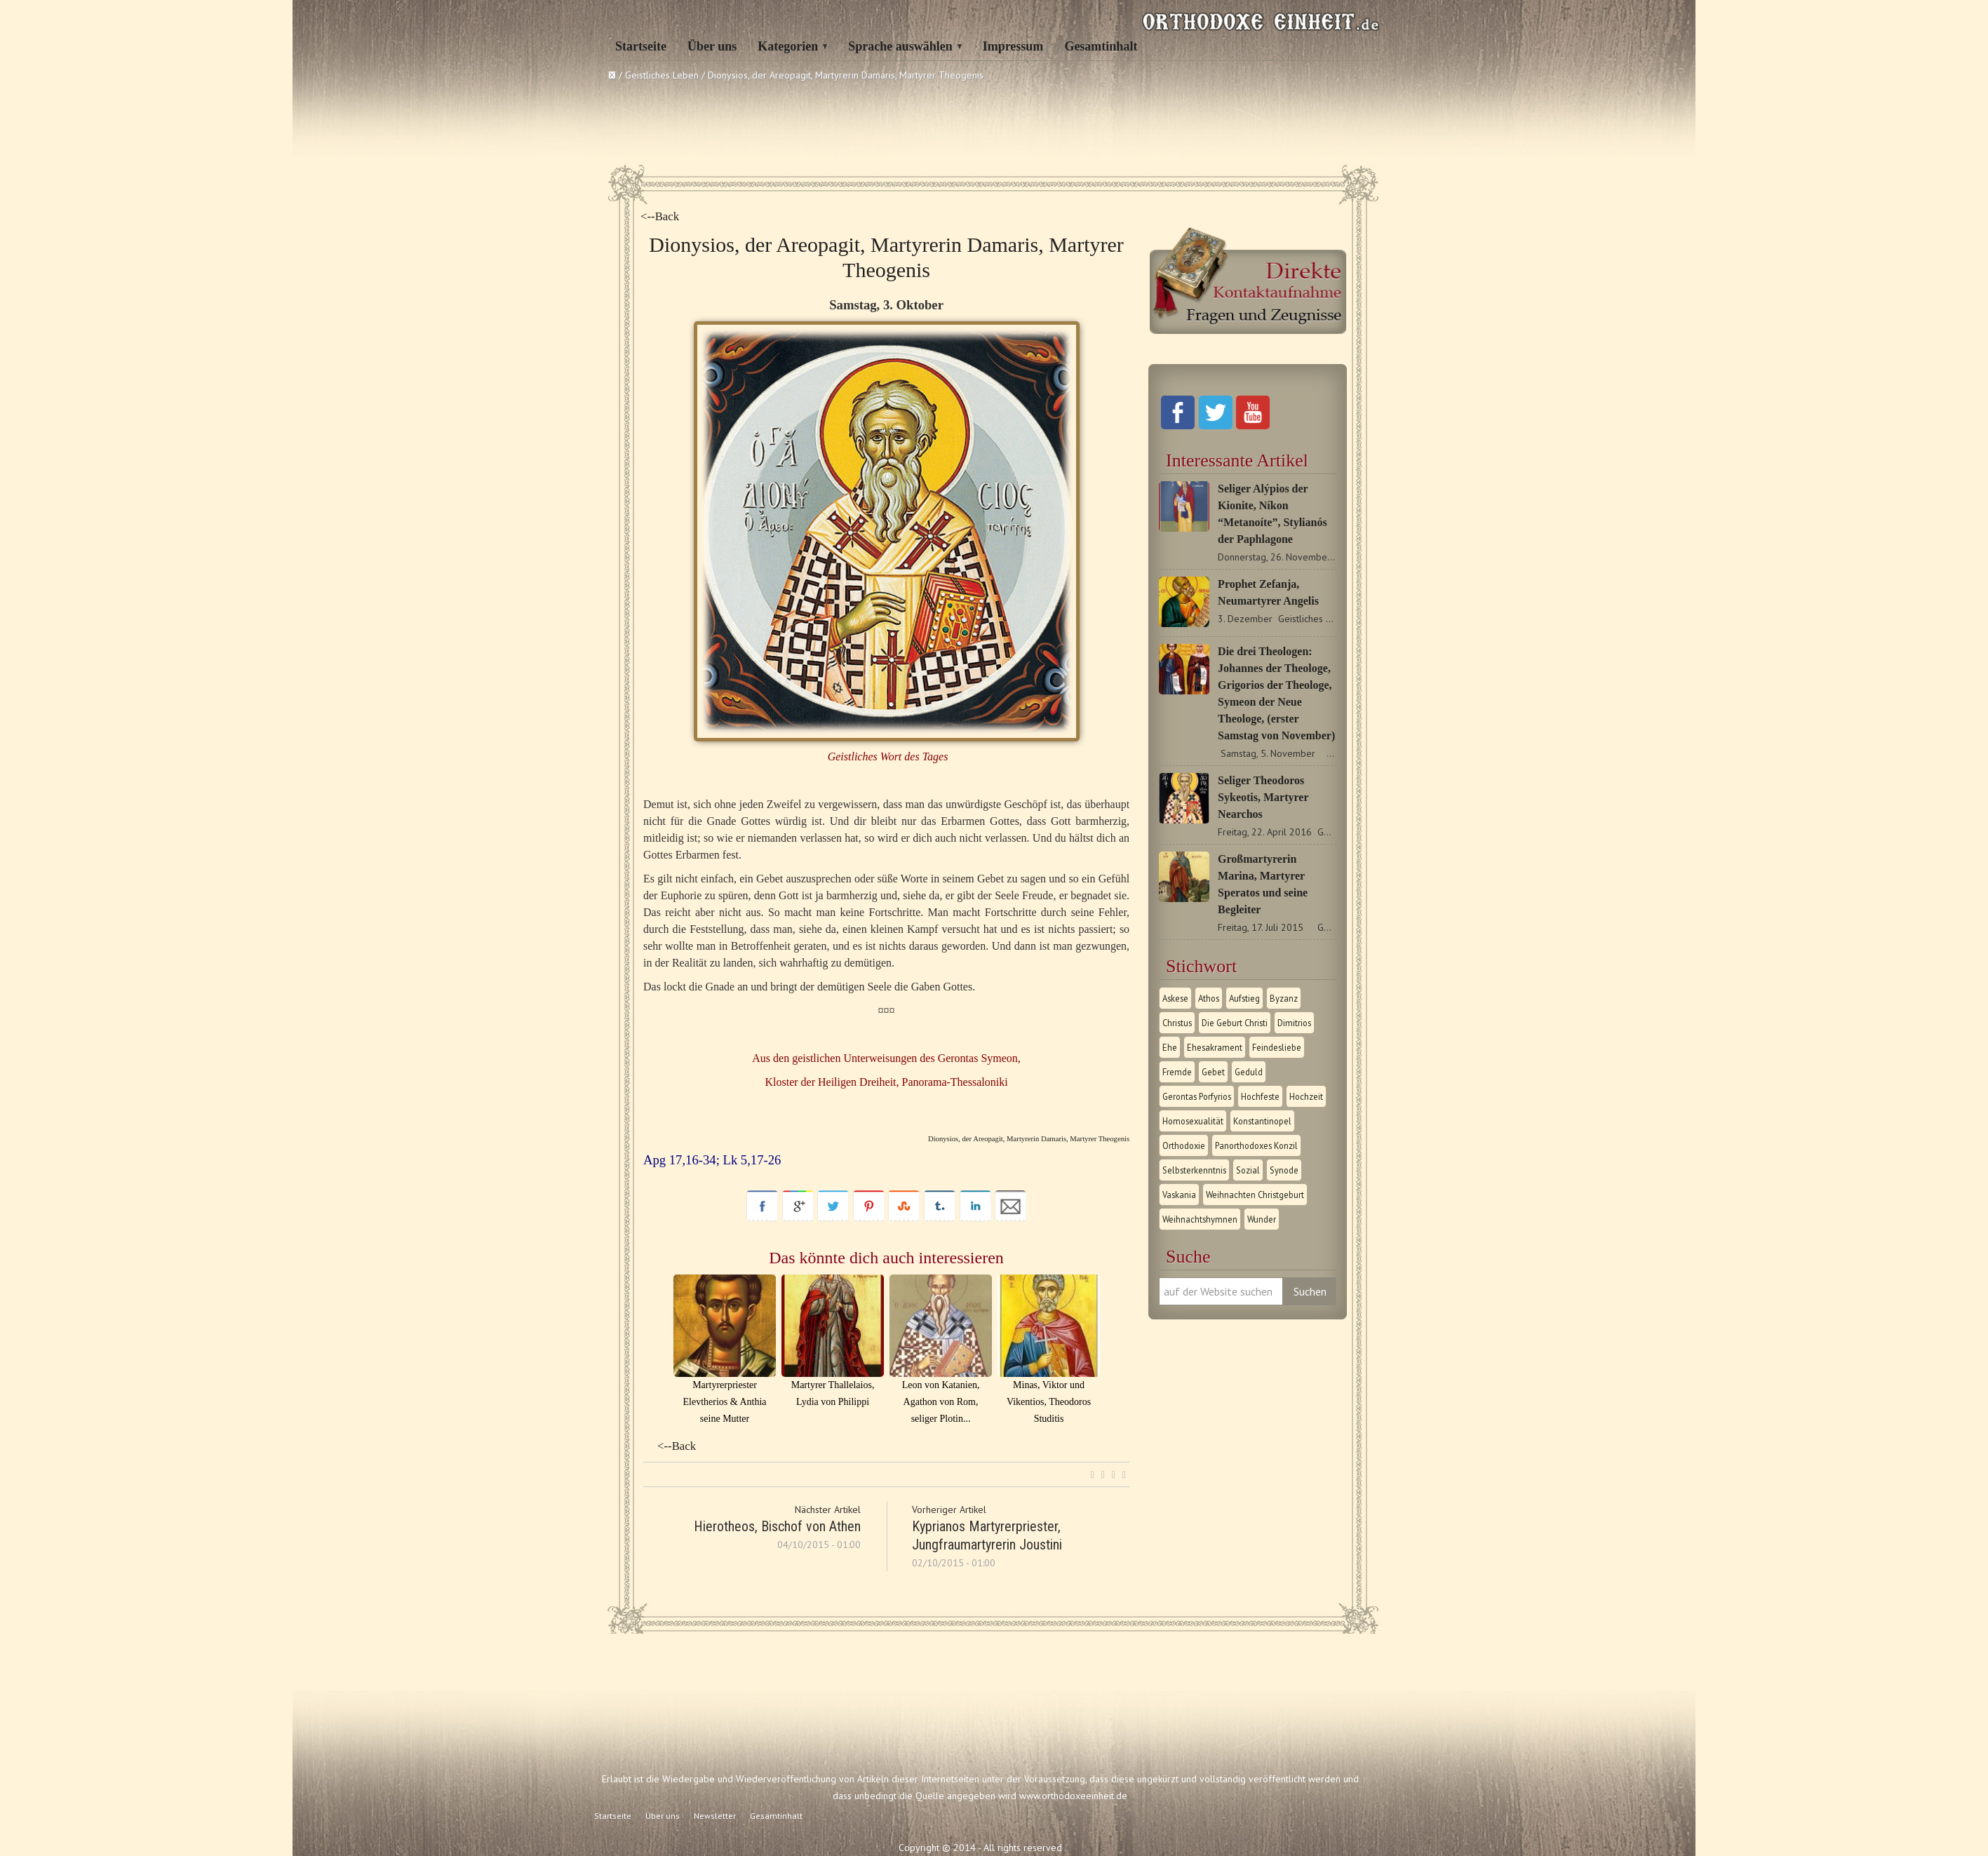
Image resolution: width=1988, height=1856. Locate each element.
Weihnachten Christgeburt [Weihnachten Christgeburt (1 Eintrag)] (1255, 1194)
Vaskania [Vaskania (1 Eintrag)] (1179, 1194)
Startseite (640, 46)
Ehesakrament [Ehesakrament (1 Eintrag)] (1214, 1047)
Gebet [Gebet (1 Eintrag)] (1213, 1071)
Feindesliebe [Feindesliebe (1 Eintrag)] (1276, 1047)
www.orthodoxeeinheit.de (1073, 1795)
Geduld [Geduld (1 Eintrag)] (1249, 1071)
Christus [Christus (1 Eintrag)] (1177, 1022)
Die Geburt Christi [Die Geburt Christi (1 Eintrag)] (1235, 1022)
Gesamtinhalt (1100, 46)
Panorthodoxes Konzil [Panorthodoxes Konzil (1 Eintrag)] (1256, 1145)
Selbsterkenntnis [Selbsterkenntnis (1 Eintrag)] (1194, 1170)
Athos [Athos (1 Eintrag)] (1208, 998)
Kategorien (788, 46)
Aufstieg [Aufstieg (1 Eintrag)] (1244, 998)
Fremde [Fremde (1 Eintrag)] (1177, 1071)
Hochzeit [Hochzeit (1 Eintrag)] (1306, 1096)
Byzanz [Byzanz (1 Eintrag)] (1284, 998)
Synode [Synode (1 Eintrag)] (1284, 1170)
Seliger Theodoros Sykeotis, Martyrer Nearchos (1263, 797)
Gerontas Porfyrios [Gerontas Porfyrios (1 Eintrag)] (1196, 1096)
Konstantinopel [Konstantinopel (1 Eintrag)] (1262, 1121)
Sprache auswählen (900, 46)
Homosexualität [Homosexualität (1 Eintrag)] (1192, 1121)
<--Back (659, 216)
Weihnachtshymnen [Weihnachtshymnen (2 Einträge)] (1199, 1219)
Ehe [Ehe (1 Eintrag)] (1169, 1047)
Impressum (1013, 46)
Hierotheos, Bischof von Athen (777, 1526)
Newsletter (715, 1815)
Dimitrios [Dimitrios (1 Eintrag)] (1294, 1022)
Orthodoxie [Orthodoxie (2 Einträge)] (1183, 1145)
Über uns (712, 46)
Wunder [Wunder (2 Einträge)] (1261, 1219)
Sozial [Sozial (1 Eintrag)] (1248, 1170)
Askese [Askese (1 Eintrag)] (1175, 998)
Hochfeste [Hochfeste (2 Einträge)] (1260, 1096)
